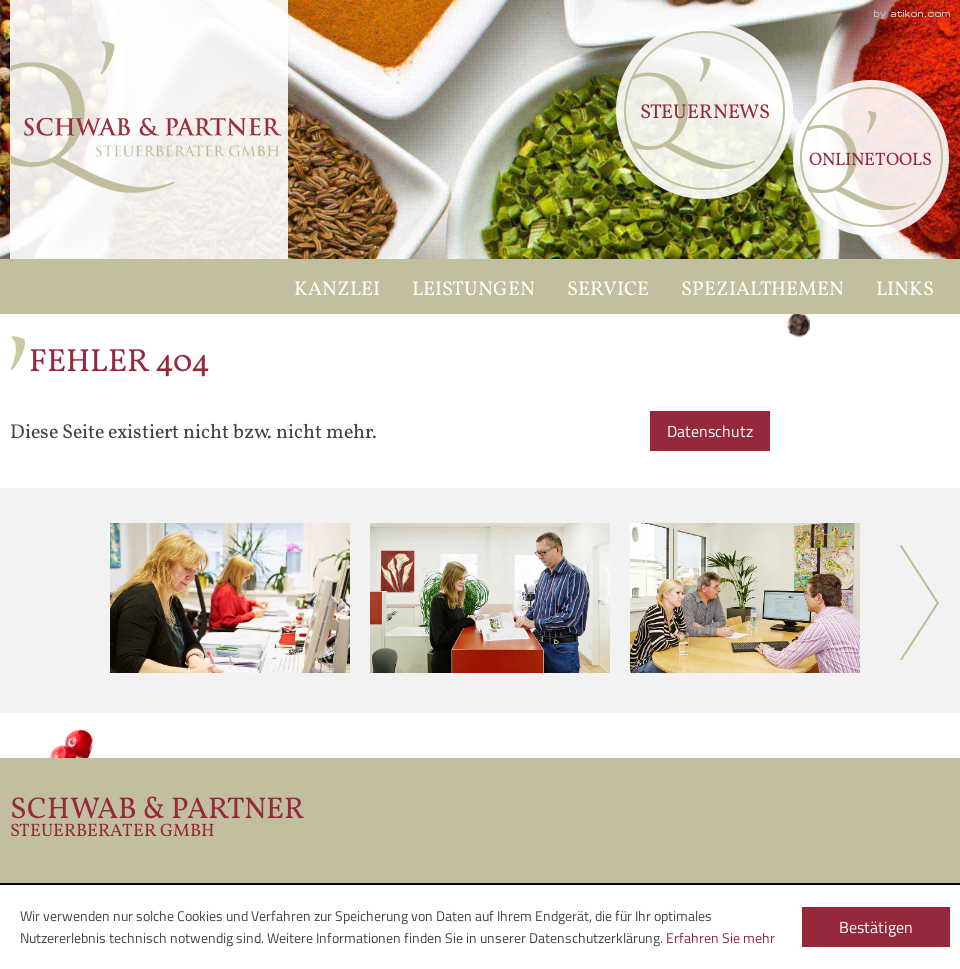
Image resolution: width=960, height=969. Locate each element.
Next (920, 602)
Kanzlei (337, 290)
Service (608, 290)
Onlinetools (870, 160)
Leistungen (473, 290)
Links (905, 290)
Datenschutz (710, 431)
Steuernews (705, 113)
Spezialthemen (762, 290)
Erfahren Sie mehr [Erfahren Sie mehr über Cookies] (720, 937)
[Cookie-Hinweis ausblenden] (876, 925)
